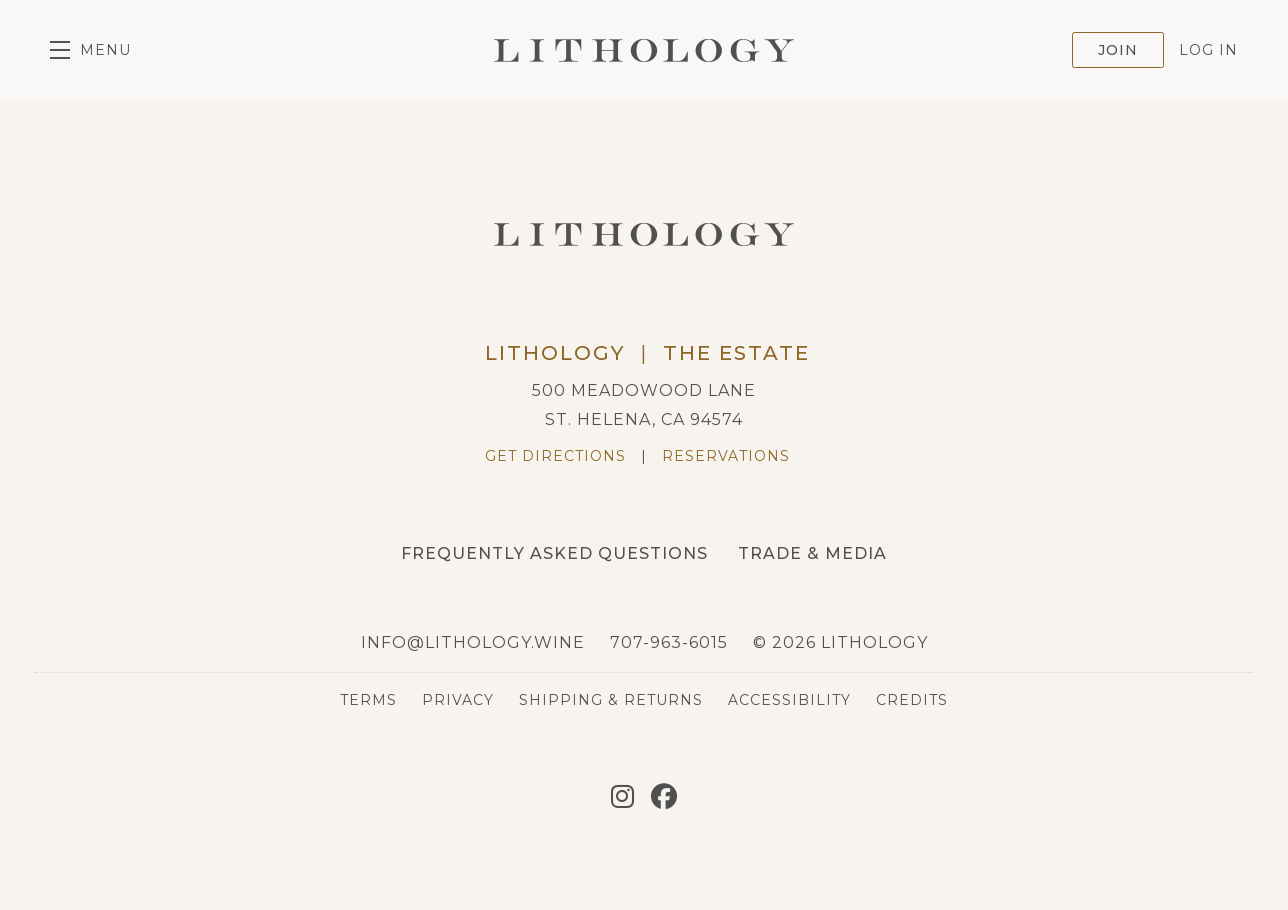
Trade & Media (812, 553)
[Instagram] (622, 797)
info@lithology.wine (473, 642)
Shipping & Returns (611, 700)
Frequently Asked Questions (554, 553)
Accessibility (789, 700)
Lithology (644, 50)
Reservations (726, 456)
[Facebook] (664, 797)
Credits (912, 700)
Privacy (458, 700)
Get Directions (555, 456)
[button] (90, 50)
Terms (368, 700)
